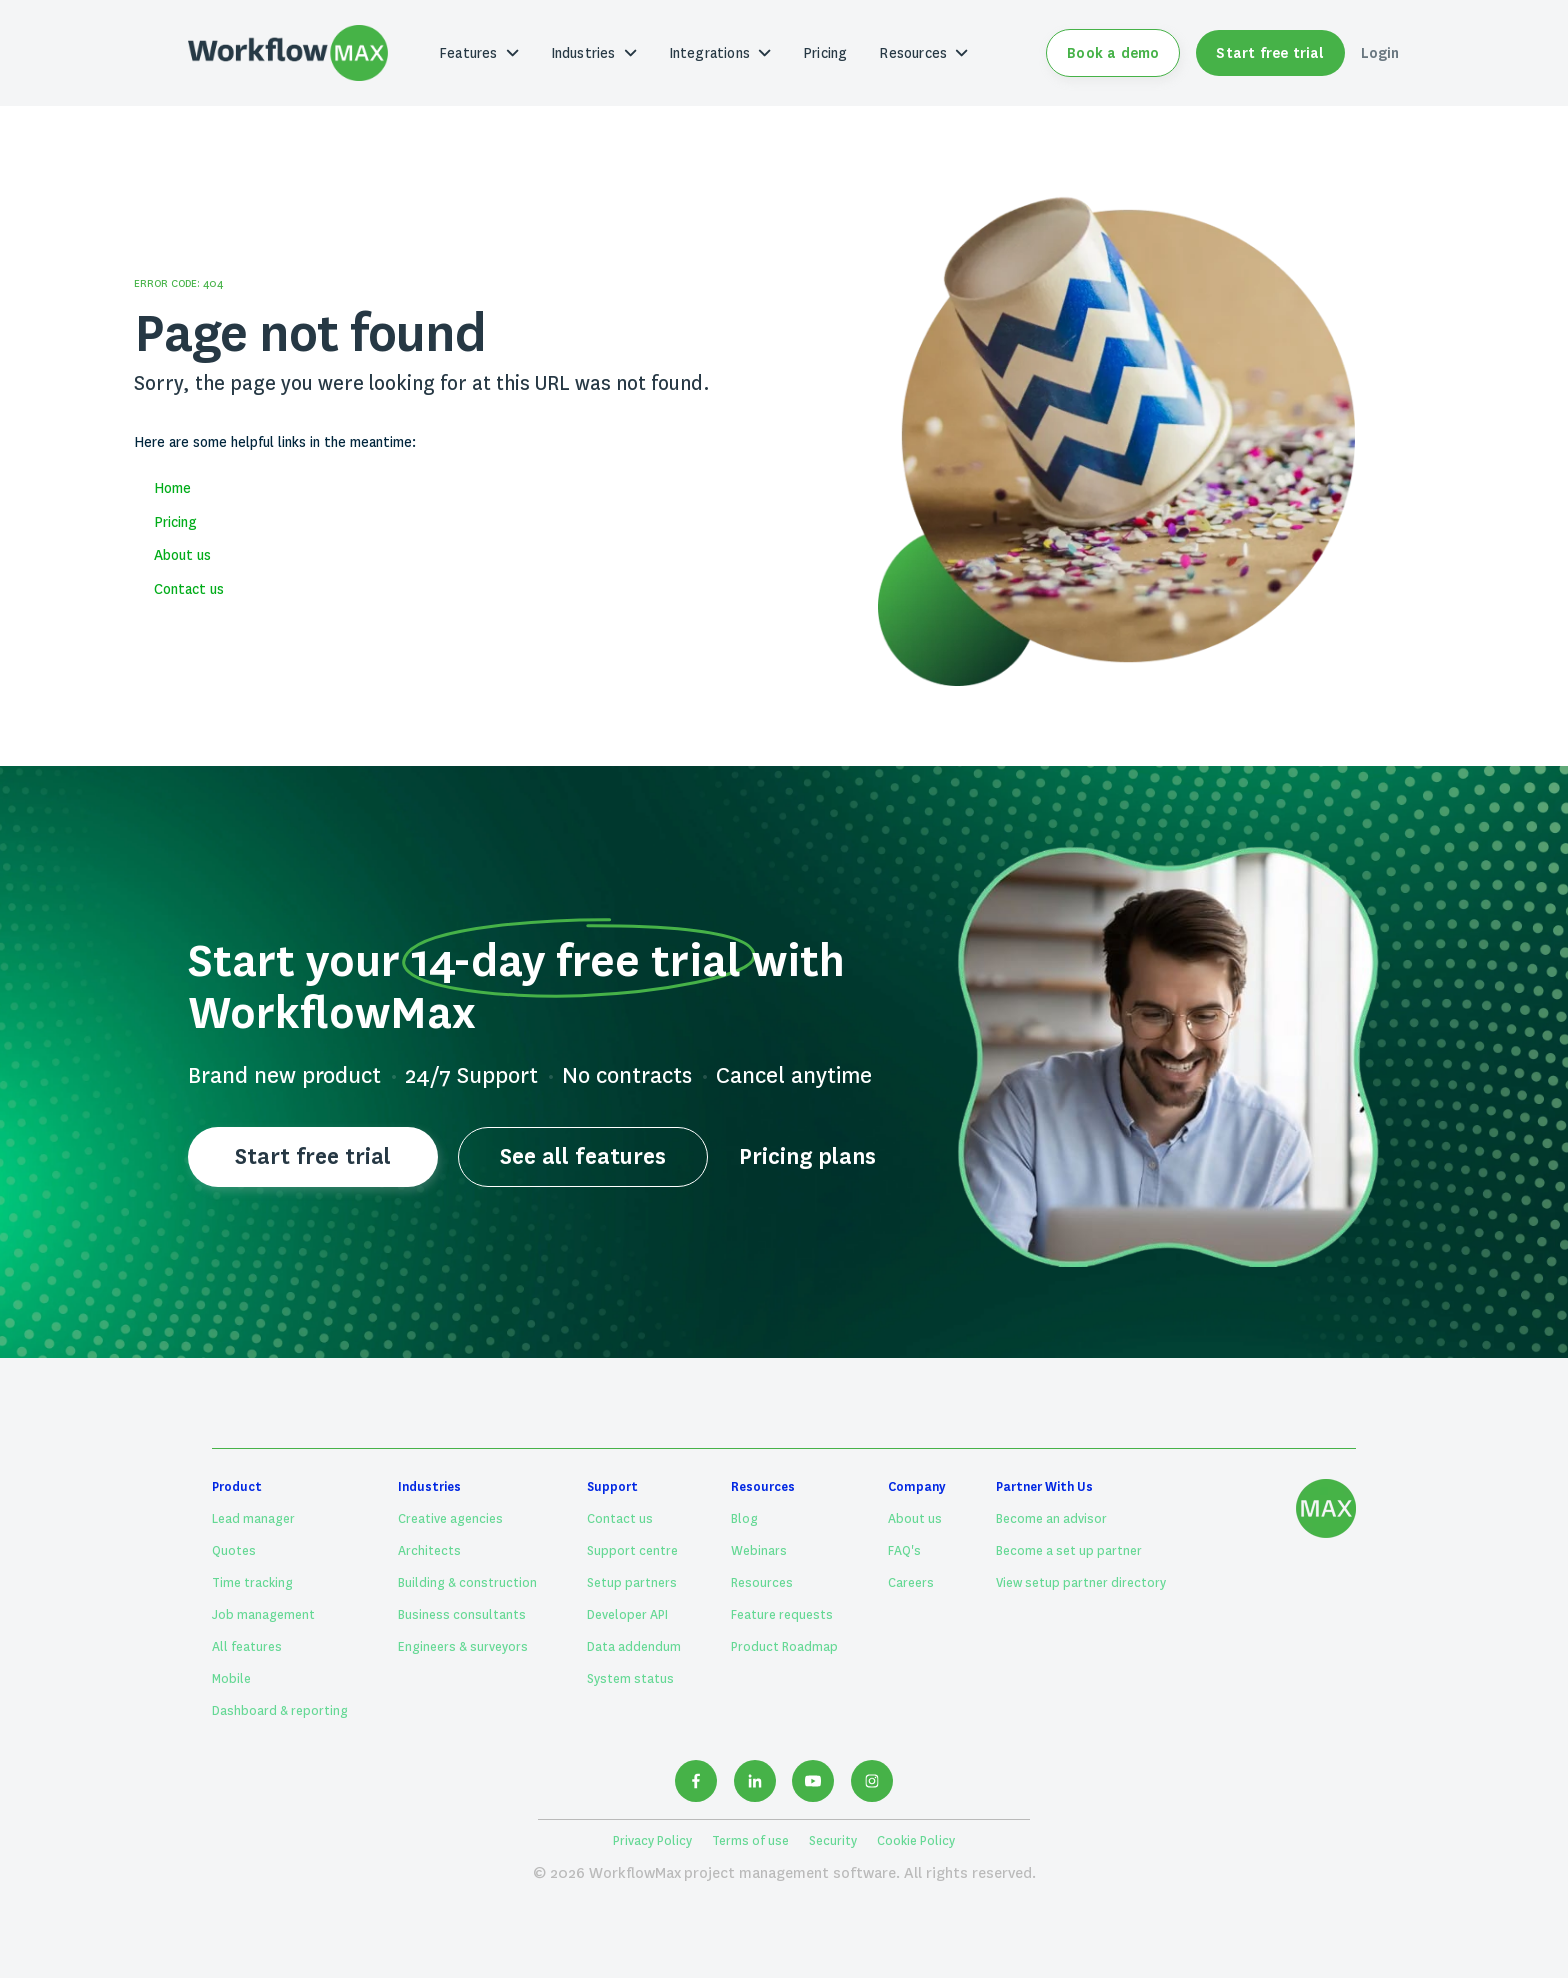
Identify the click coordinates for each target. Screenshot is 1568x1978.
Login (1380, 53)
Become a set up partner (1069, 1551)
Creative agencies (450, 1519)
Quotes (234, 1551)
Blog (744, 1519)
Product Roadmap (784, 1647)
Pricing (825, 53)
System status (630, 1679)
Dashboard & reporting (280, 1711)
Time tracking (252, 1583)
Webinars (759, 1551)
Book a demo (1113, 53)
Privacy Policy (652, 1841)
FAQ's (904, 1551)
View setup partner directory (1081, 1583)
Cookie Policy (916, 1841)
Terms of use (750, 1841)
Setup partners (632, 1583)
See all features (582, 1156)
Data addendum (634, 1647)
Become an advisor (1051, 1519)
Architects (429, 1551)
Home (172, 488)
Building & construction (467, 1583)
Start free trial (1270, 53)
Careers (911, 1583)
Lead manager (253, 1519)
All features (247, 1647)
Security (833, 1841)
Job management (263, 1615)
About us (182, 555)
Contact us (189, 589)
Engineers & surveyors (463, 1647)
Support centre (632, 1551)
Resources (762, 1583)
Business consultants (462, 1615)
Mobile (231, 1679)
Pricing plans (807, 1156)
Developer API (627, 1615)
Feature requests (782, 1615)
